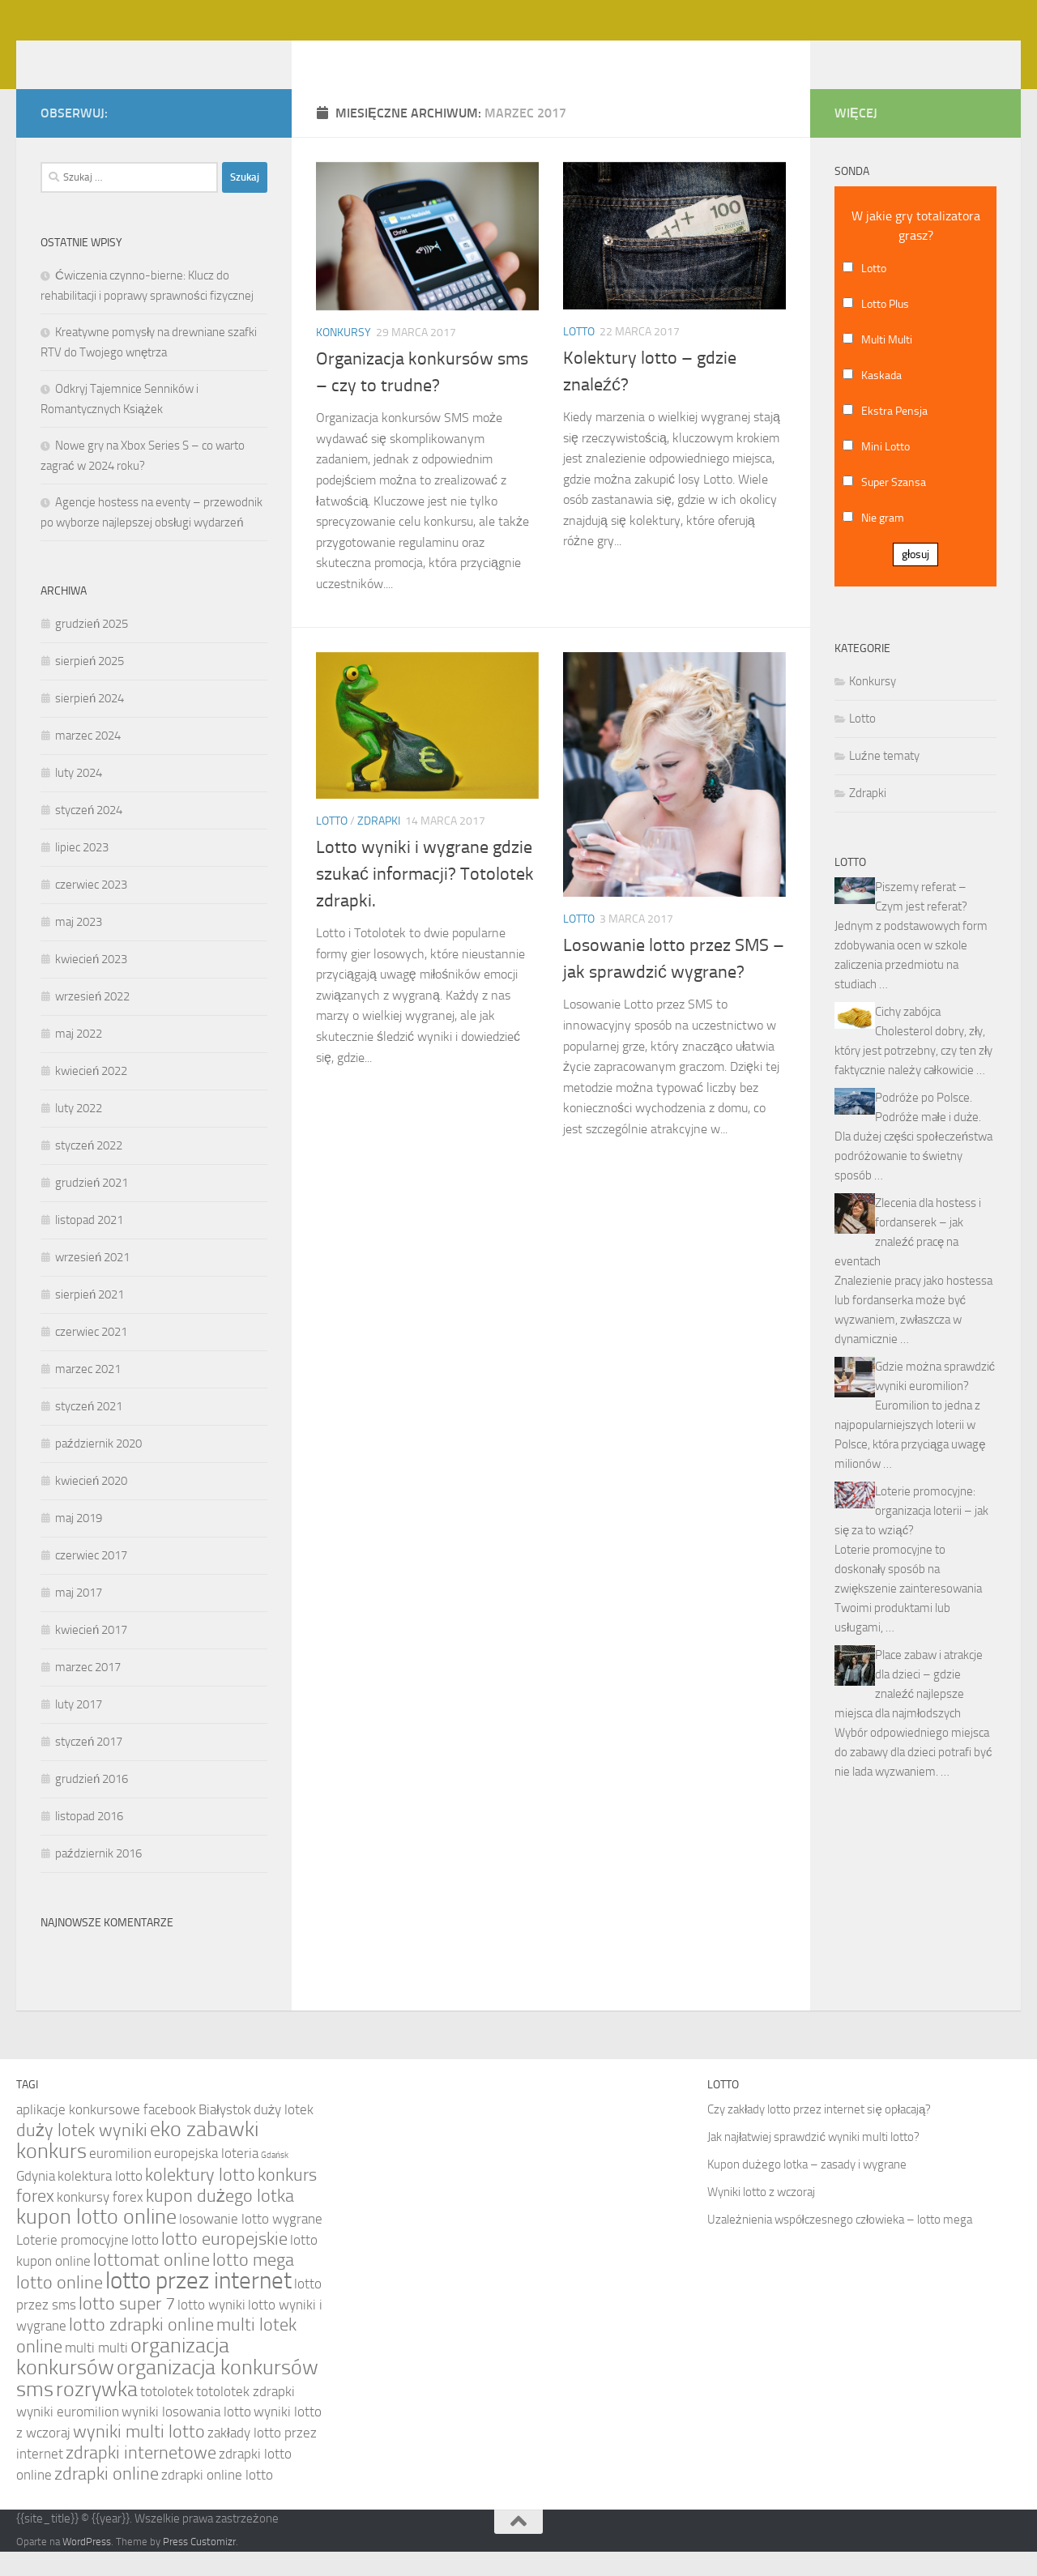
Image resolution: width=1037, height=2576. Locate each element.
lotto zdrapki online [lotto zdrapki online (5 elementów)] (141, 2349)
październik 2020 (98, 1468)
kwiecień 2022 (91, 1095)
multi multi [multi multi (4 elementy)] (96, 2372)
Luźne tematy (884, 780)
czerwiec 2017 (91, 1579)
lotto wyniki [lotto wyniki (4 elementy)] (211, 2329)
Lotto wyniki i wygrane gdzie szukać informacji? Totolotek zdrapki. (425, 898)
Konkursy (343, 357)
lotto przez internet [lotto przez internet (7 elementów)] (198, 2305)
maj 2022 (78, 1058)
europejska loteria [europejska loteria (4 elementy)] (206, 2177)
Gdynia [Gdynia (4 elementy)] (35, 2200)
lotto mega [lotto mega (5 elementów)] (253, 2284)
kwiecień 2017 (91, 1654)
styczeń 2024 (88, 834)
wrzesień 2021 (92, 1281)
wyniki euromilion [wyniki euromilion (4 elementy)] (67, 2436)
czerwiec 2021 (91, 1356)
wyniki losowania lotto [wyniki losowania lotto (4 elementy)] (186, 2436)
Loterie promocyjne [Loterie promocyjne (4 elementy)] (72, 2264)
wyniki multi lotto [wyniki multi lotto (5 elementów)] (139, 2456)
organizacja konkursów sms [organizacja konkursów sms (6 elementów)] (167, 2402)
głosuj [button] (915, 579)
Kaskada (881, 400)
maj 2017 (78, 1617)
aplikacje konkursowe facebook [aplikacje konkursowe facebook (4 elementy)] (106, 2134)
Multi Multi (886, 364)
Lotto (579, 356)
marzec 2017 (88, 1691)
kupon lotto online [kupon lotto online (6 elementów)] (96, 2241)
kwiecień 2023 (91, 983)
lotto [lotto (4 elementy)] (145, 2264)
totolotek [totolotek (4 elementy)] (167, 2416)
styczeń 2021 (88, 1430)
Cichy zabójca (908, 1036)
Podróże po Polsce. (923, 1122)
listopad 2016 (89, 1840)
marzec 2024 (88, 760)
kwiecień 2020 (91, 1505)
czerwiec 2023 (91, 909)
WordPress (86, 2566)
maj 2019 (78, 1542)
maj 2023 (78, 946)
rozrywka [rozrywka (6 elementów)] (97, 2413)
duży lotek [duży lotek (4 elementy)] (284, 2134)
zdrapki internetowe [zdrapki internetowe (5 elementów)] (141, 2477)
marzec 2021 (88, 1393)
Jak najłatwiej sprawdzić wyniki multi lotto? (813, 2161)
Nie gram (882, 542)
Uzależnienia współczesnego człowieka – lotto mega (839, 2244)
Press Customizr (199, 2566)
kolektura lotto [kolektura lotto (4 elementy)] (100, 2200)
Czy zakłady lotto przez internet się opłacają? (819, 2133)
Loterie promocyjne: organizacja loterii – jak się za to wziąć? (911, 1535)
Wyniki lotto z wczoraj (761, 2216)
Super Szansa (893, 507)
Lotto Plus (885, 328)
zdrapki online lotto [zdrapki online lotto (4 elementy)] (217, 2499)
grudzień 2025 (91, 648)
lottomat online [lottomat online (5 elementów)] (151, 2284)
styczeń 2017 (88, 1766)
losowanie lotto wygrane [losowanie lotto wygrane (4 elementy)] (250, 2243)
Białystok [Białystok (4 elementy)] (224, 2134)
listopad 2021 (89, 1244)
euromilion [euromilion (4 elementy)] (120, 2177)
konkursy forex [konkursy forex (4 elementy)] (100, 2221)
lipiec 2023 (82, 871)
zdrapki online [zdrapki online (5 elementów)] (106, 2498)
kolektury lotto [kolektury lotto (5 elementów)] (200, 2199)
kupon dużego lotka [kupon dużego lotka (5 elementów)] (220, 2220)
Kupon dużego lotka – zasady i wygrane (807, 2188)
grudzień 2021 (91, 1207)
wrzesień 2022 (92, 1020)
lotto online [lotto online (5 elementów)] (59, 2307)
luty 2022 (78, 1132)
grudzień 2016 (91, 1803)
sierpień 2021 (89, 1318)
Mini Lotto (885, 471)
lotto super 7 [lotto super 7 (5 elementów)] (127, 2328)
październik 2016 (98, 1877)
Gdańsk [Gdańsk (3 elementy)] (274, 2179)
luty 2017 (78, 1728)
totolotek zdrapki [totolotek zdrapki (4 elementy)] (245, 2416)
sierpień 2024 (89, 722)
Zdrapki (378, 845)
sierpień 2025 (89, 685)
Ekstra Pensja (894, 435)
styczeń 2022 (88, 1169)
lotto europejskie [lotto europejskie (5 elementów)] (224, 2263)
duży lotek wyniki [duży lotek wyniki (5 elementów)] (81, 2154)
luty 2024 (78, 797)
